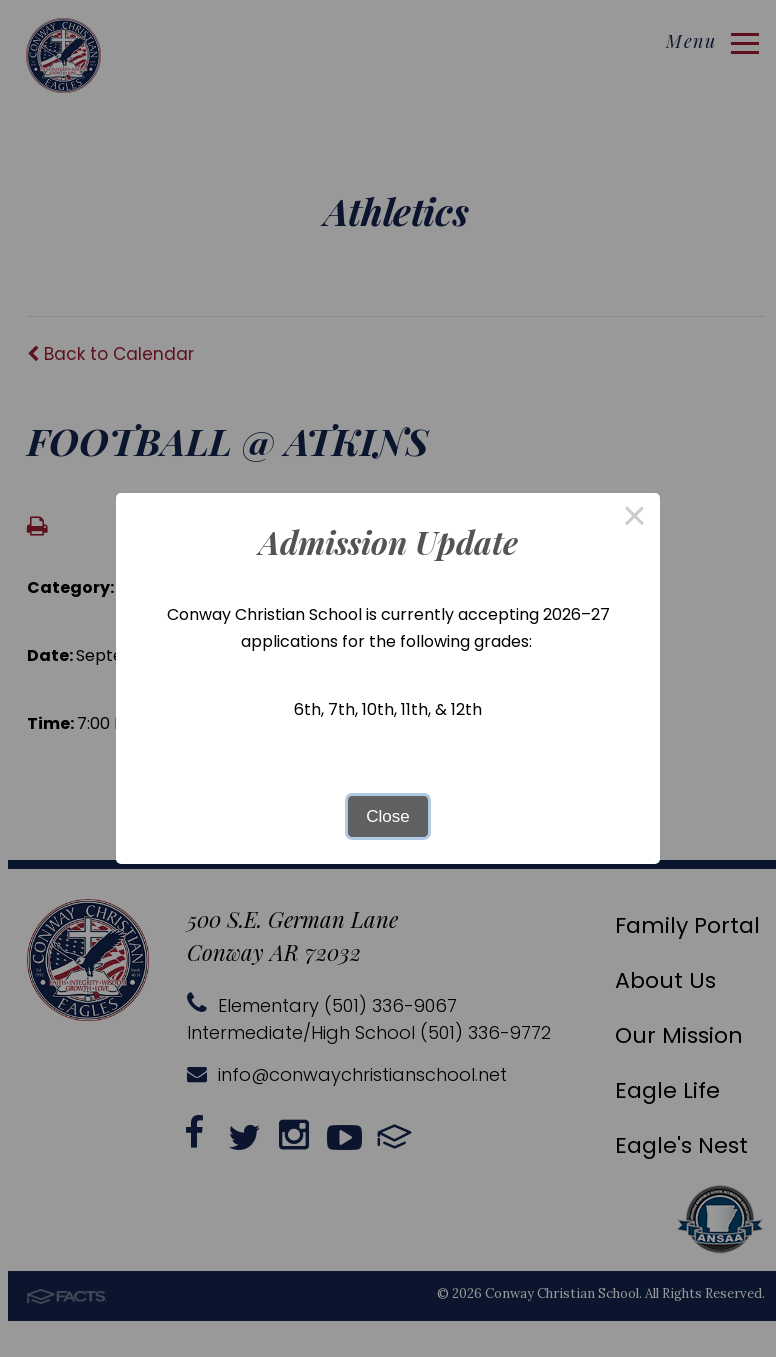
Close (387, 816)
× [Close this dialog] (635, 518)
